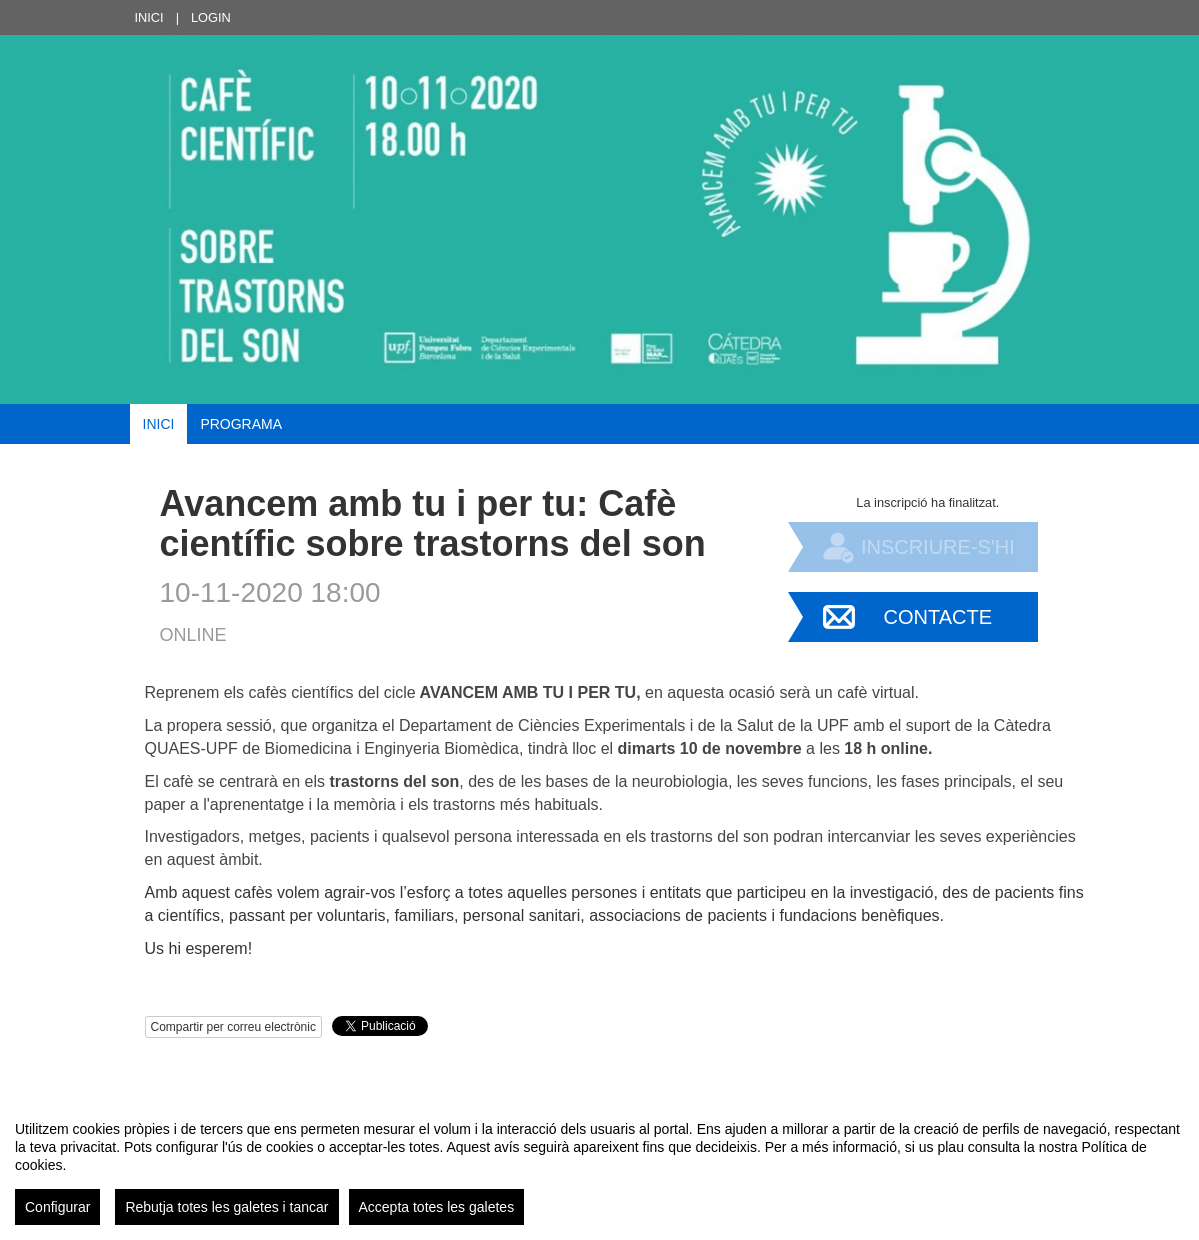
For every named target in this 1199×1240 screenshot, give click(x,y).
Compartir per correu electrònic (233, 1027)
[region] (599, 1165)
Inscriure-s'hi (938, 547)
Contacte (938, 617)
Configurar (57, 1207)
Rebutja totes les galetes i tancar (226, 1207)
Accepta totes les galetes (437, 1207)
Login (211, 17)
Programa (241, 424)
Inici (149, 17)
